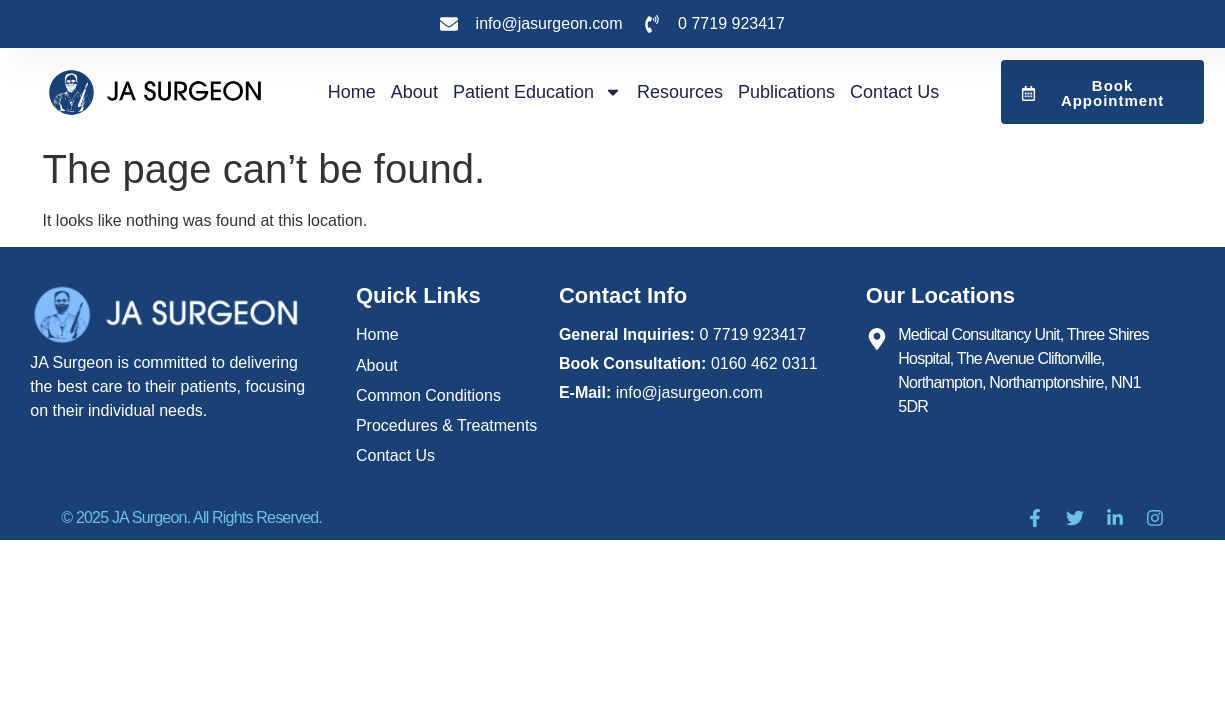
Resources (680, 92)
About (414, 92)
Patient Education (537, 92)
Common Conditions (428, 394)
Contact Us (894, 92)
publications (786, 92)
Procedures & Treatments (446, 424)
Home (352, 92)
